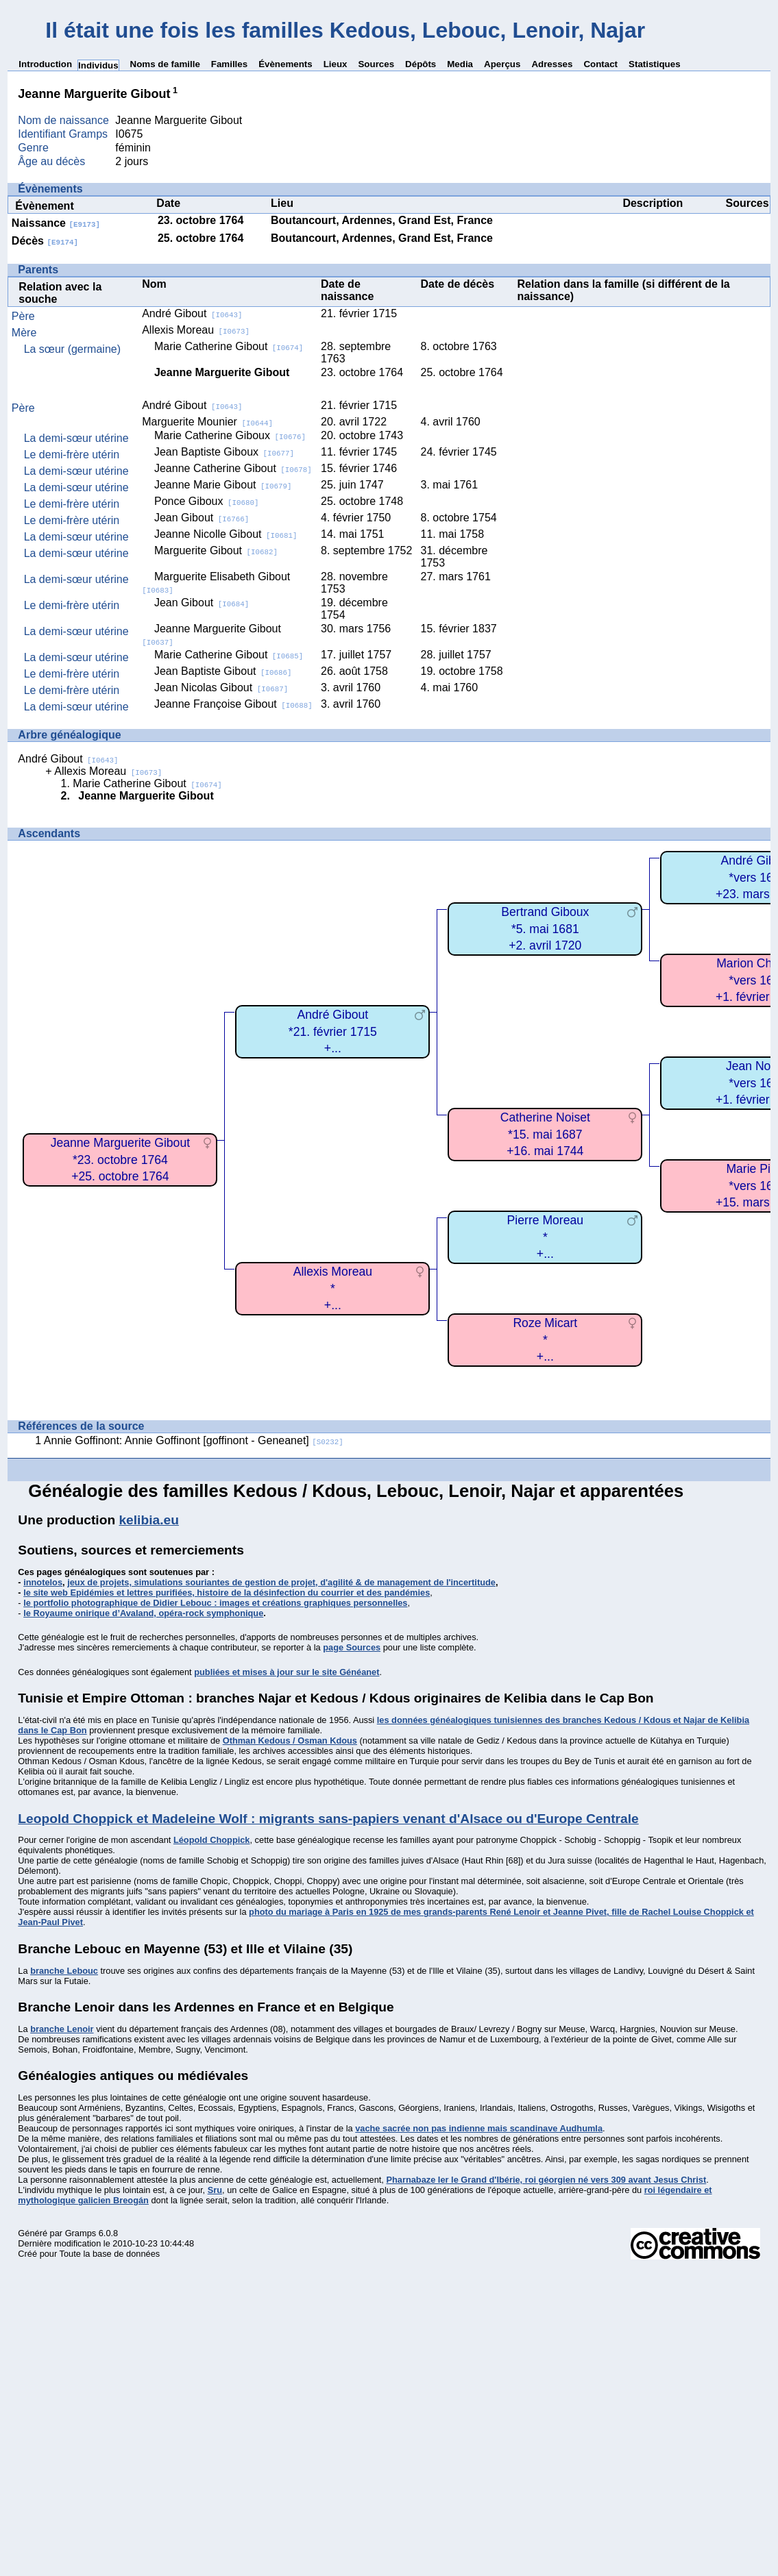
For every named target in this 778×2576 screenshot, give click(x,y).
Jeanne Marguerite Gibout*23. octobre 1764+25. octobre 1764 (120, 1159)
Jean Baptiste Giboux (224, 452)
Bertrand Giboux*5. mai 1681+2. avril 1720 (545, 928)
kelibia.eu (148, 1520)
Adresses (551, 64)
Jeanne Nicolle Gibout (225, 534)
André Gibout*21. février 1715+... (333, 1031)
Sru (215, 2190)
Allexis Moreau (196, 330)
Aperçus (502, 64)
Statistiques (655, 64)
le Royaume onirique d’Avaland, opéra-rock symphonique (143, 1613)
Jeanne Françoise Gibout (233, 704)
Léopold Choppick (211, 1840)
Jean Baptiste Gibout (223, 671)
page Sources (351, 1647)
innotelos (42, 1582)
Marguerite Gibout (216, 550)
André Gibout (192, 313)
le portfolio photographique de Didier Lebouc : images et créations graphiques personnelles (215, 1603)
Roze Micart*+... (545, 1339)
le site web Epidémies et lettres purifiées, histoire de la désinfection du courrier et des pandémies (226, 1592)
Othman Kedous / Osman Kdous (290, 1740)
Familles (229, 64)
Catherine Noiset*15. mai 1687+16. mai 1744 (545, 1134)
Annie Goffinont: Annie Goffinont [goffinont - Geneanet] (193, 1440)
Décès (45, 241)
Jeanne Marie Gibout (223, 485)
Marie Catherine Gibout (228, 346)
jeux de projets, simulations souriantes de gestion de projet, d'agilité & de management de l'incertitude (281, 1582)
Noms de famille (165, 64)
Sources (376, 64)
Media (460, 64)
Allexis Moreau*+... (332, 1288)
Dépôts (420, 64)
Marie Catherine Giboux (230, 435)
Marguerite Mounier (207, 422)
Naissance (56, 223)
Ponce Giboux (206, 501)
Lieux (336, 64)
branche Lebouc (64, 1971)
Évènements (285, 64)
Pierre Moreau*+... (545, 1237)
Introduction (45, 64)
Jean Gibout (201, 517)
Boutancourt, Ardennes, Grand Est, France (382, 220)
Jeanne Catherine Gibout (233, 468)
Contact (600, 64)
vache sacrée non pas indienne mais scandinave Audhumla (479, 2128)
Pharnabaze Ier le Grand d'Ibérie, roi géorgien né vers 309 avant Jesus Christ (546, 2180)
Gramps (81, 2233)
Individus (98, 65)
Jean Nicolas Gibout (221, 687)
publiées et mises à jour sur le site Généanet (286, 1672)
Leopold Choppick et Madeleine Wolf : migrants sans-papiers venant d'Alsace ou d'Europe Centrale (328, 1818)
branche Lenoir (61, 2029)
